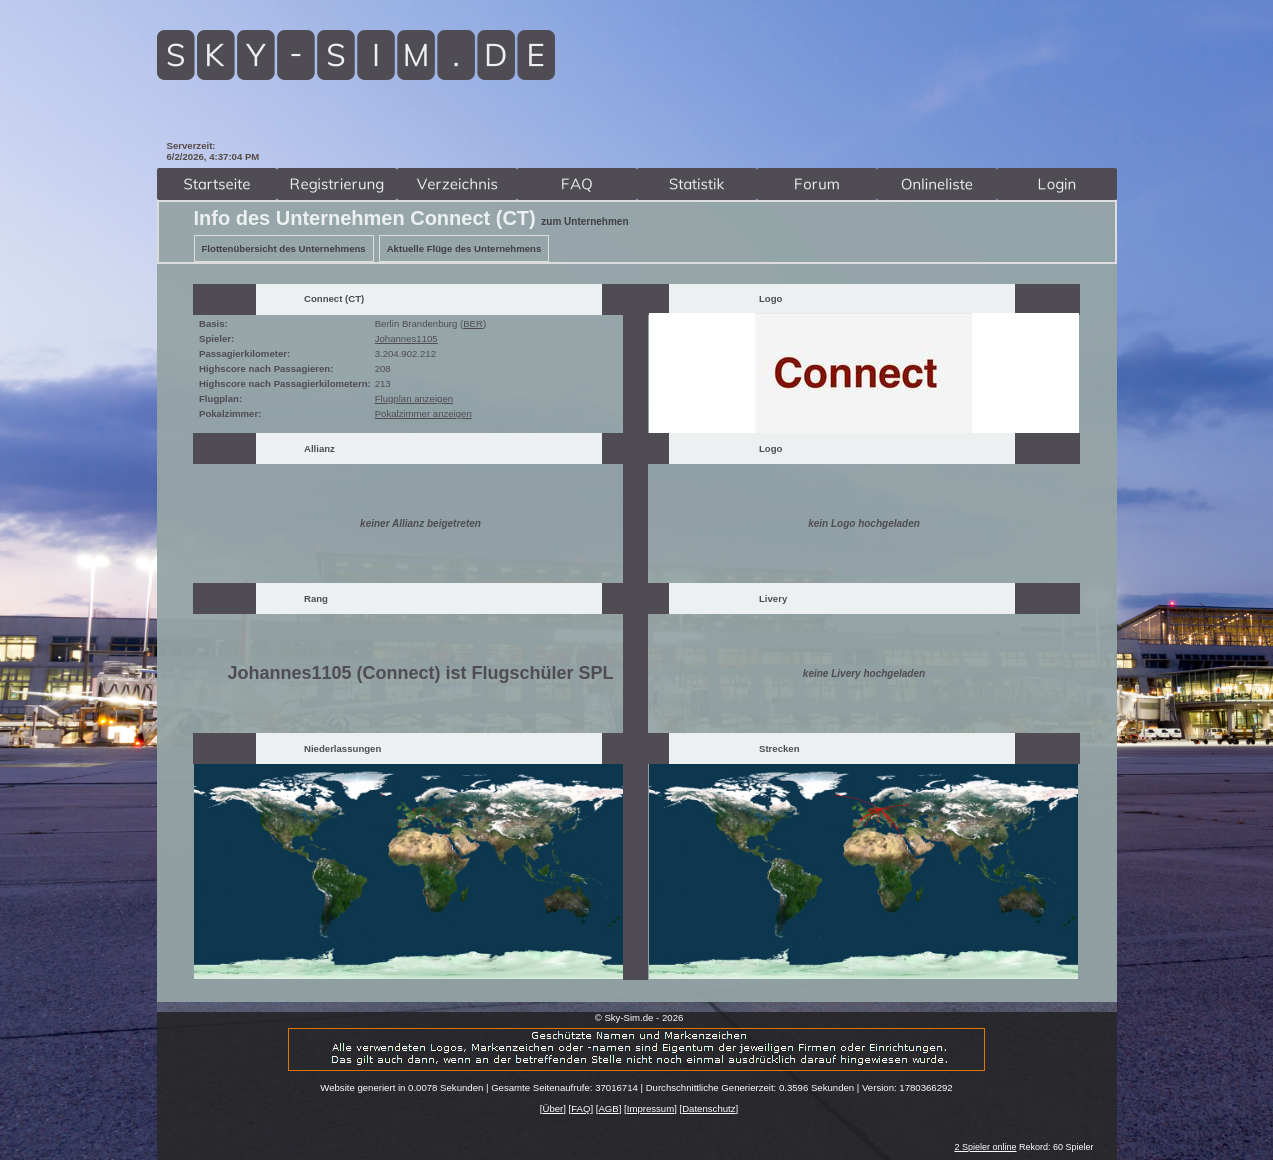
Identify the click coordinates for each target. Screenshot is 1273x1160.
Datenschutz (708, 1108)
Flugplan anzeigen (414, 398)
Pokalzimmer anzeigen (423, 413)
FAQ (580, 1108)
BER (473, 323)
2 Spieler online (985, 1147)
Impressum (650, 1108)
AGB (608, 1108)
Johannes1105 (406, 338)
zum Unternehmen (584, 221)
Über (552, 1108)
